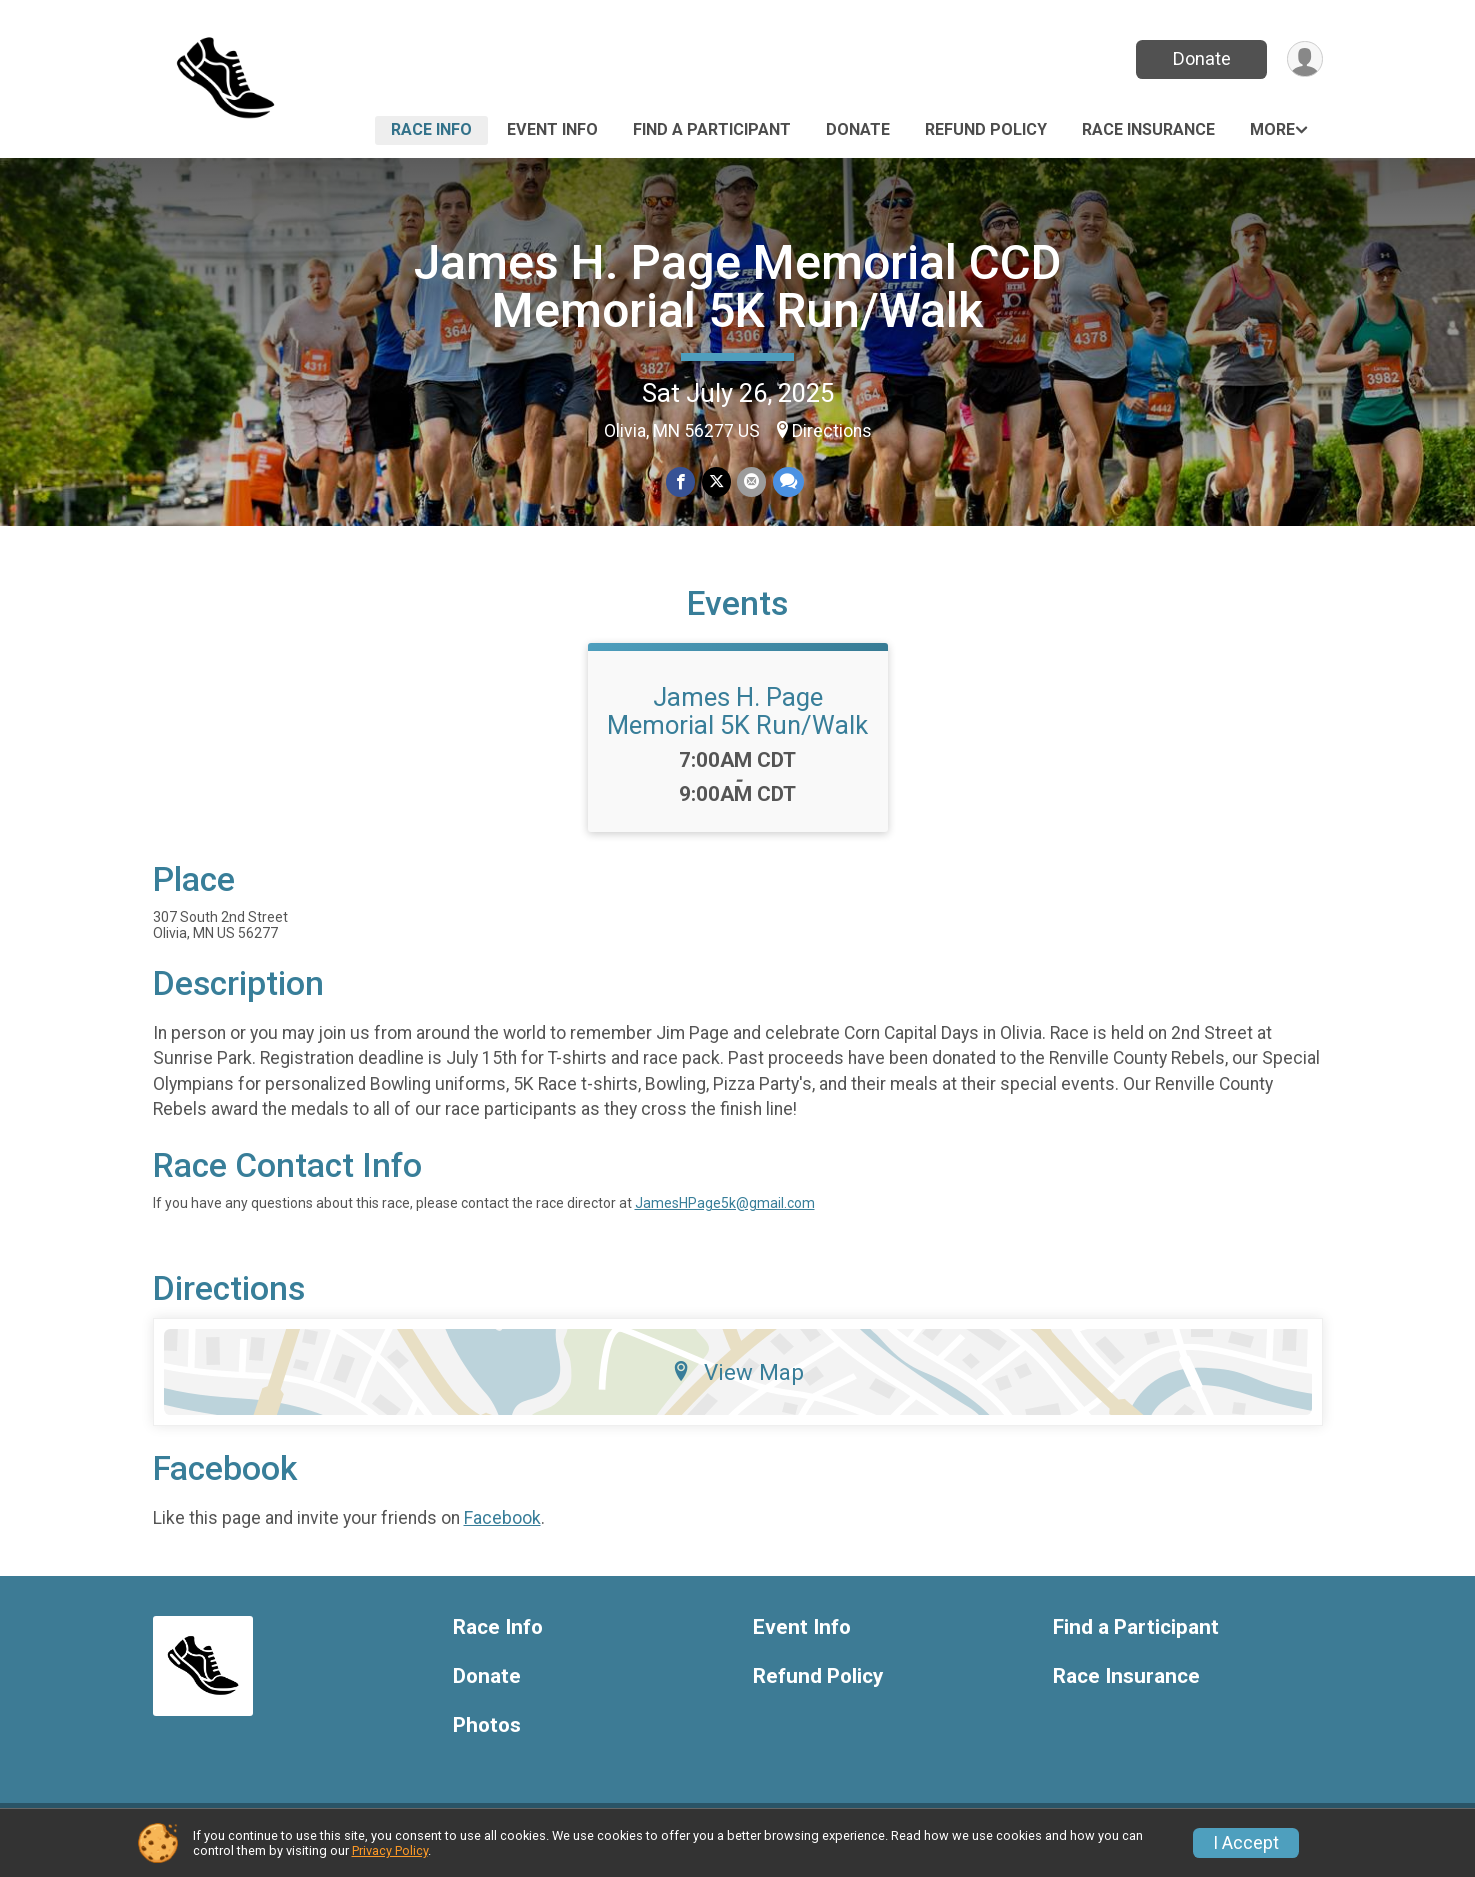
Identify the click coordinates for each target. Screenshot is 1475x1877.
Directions (832, 431)
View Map (737, 1384)
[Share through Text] (787, 482)
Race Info (431, 129)
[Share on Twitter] (716, 482)
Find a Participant (712, 129)
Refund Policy (986, 129)
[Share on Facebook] (681, 482)
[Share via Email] (751, 482)
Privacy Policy (390, 1850)
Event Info (552, 129)
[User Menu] (1304, 59)
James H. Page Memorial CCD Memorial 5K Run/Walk (737, 286)
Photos (487, 1737)
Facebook (502, 1530)
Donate (1200, 58)
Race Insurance (1148, 129)
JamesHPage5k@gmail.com (725, 1215)
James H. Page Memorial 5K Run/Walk (737, 723)
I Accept (1246, 1843)
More (1272, 129)
